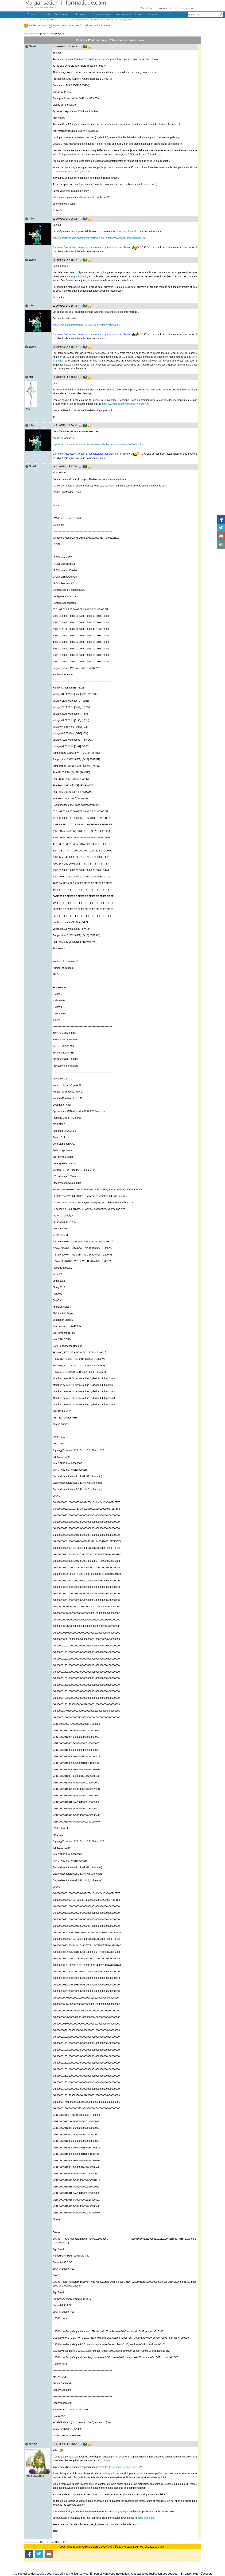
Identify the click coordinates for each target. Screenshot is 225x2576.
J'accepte (206, 2573)
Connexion (186, 8)
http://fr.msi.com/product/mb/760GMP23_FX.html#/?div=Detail (86, 325)
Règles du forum (35, 25)
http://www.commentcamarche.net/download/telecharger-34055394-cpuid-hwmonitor (98, 444)
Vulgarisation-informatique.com (65, 3)
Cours (31, 14)
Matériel (71, 20)
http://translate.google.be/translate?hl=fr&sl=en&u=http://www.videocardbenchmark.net (99, 238)
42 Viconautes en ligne (34, 20)
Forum (139, 14)
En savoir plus (189, 2573)
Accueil (62, 20)
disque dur (129, 2467)
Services (152, 14)
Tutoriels (45, 14)
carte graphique (82, 171)
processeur (117, 167)
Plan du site (147, 8)
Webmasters (123, 14)
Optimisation (80, 14)
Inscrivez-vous (166, 8)
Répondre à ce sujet (97, 25)
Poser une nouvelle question (65, 25)
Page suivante (48, 33)
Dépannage (61, 14)
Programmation (101, 14)
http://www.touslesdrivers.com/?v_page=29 (125, 403)
